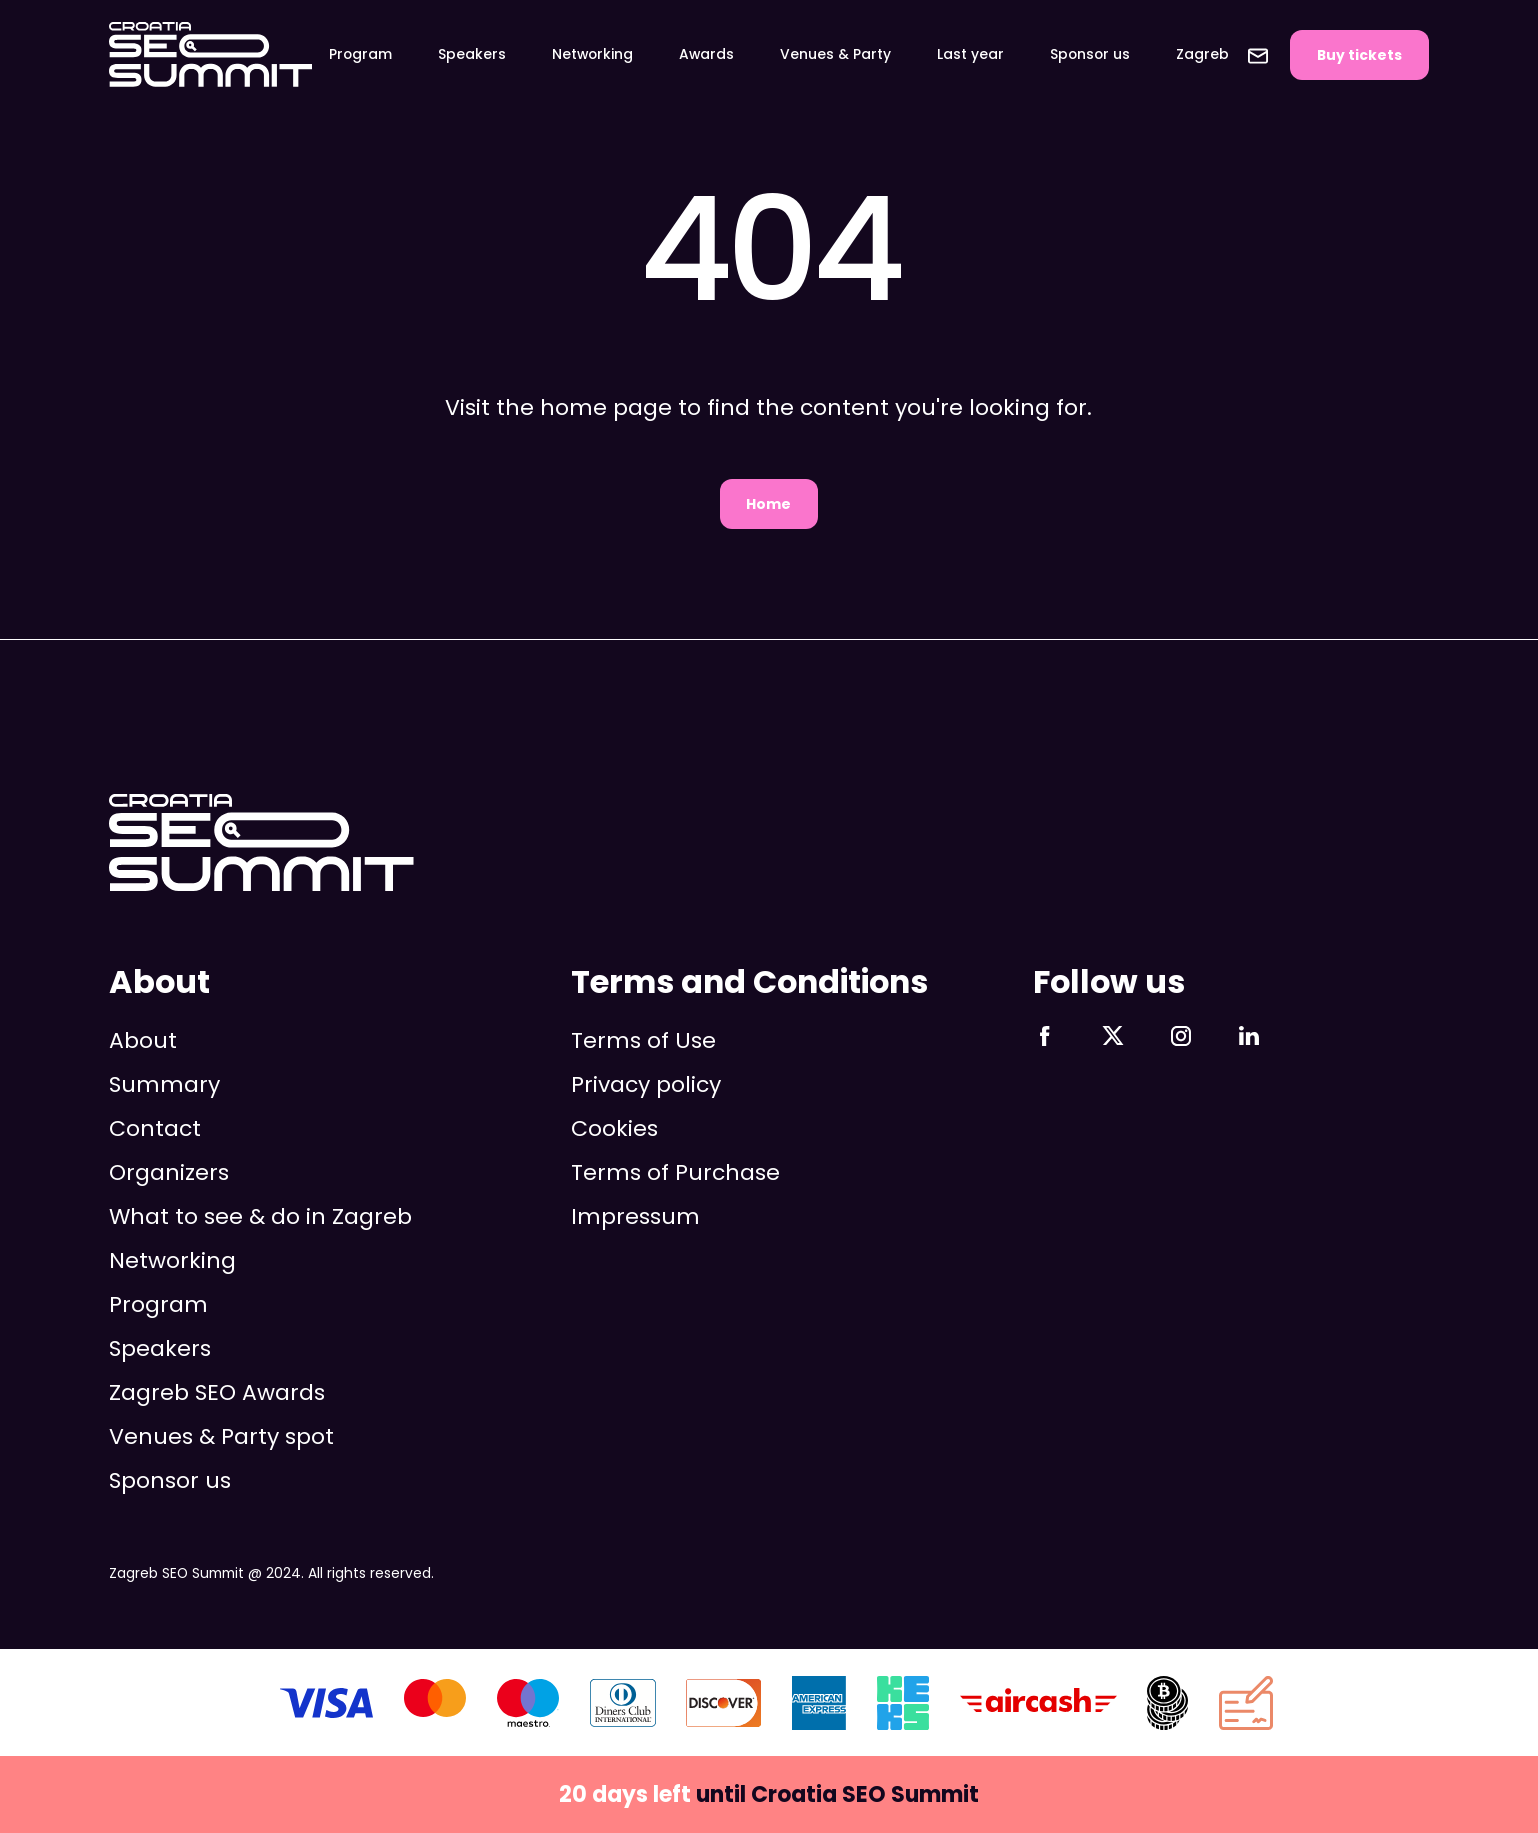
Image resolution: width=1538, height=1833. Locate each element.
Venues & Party (835, 54)
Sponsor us (1090, 54)
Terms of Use (643, 1040)
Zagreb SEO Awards (217, 1392)
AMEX (819, 1703)
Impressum (635, 1216)
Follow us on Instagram (1181, 1036)
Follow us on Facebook (1045, 1036)
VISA (326, 1703)
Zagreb (1202, 54)
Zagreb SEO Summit (210, 55)
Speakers (472, 54)
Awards (706, 54)
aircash (1038, 1703)
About (143, 1040)
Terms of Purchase (675, 1172)
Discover (723, 1703)
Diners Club (623, 1703)
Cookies (614, 1128)
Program (360, 54)
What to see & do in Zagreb (260, 1216)
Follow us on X (1113, 1036)
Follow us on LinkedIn (1249, 1036)
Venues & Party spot (221, 1436)
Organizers (169, 1172)
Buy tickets (1359, 55)
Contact (1258, 56)
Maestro (528, 1703)
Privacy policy (646, 1084)
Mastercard (435, 1703)
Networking (592, 54)
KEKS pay (903, 1703)
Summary (164, 1084)
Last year (970, 54)
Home (768, 504)
